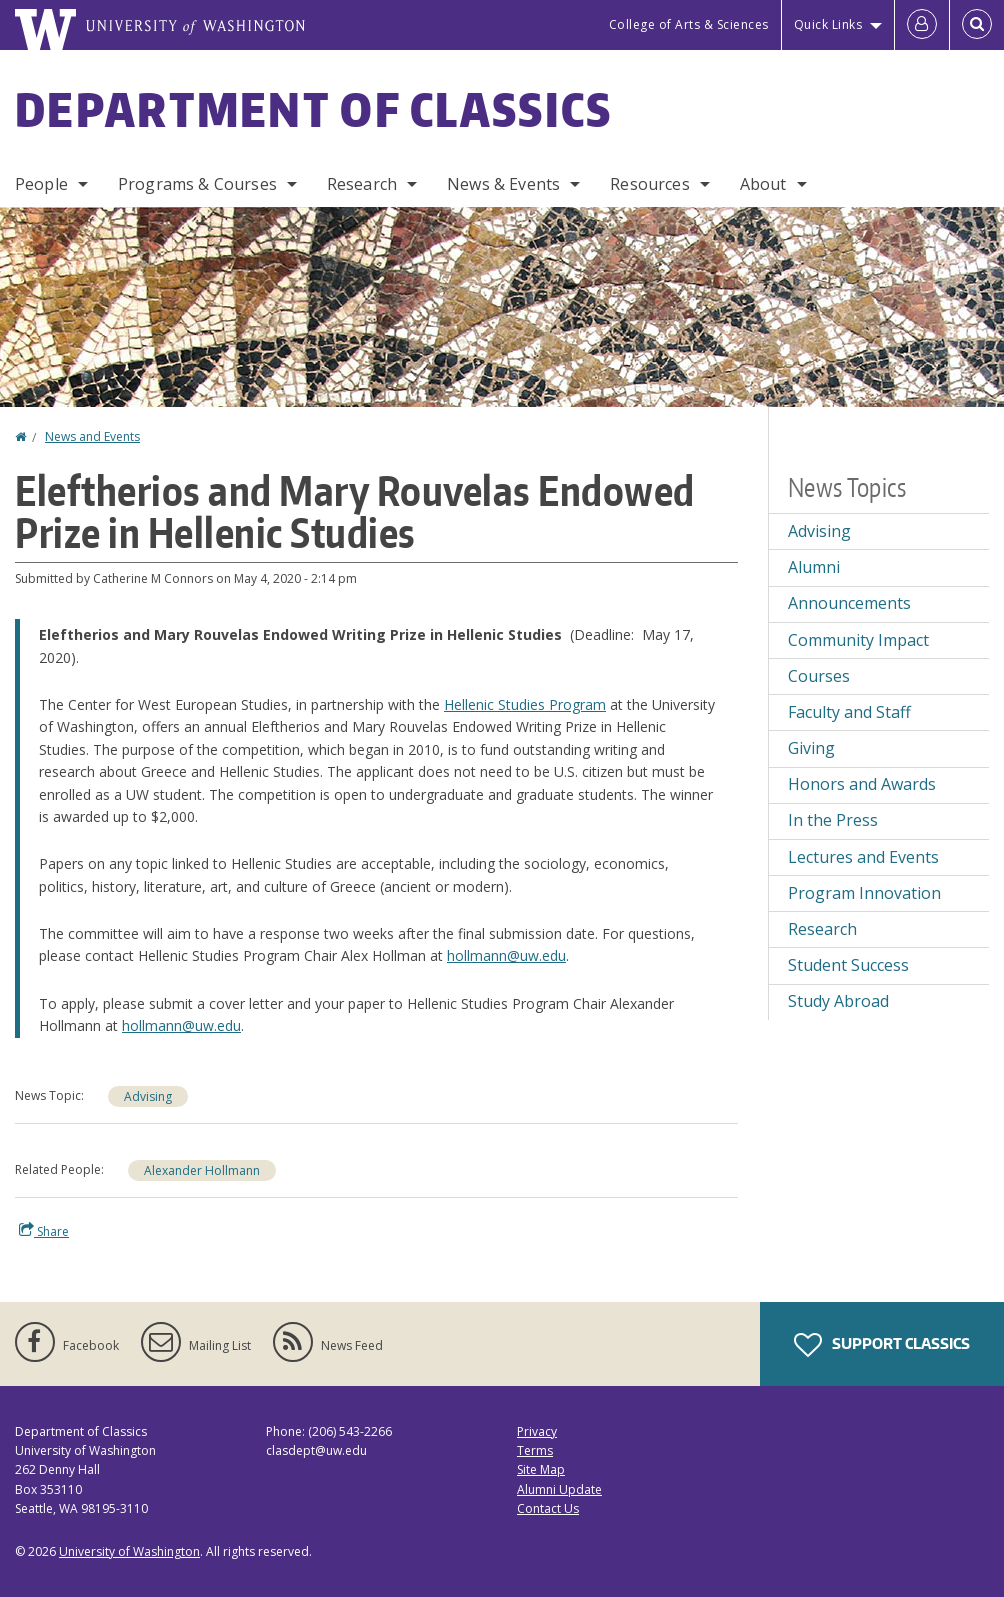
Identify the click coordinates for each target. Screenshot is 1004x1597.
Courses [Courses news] (819, 676)
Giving (811, 748)
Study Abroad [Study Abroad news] (838, 1001)
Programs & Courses (197, 184)
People (41, 184)
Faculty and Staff (849, 712)
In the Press (833, 820)
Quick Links (828, 24)
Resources (649, 184)
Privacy (537, 1431)
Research (362, 184)
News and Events (92, 436)
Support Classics (882, 1345)
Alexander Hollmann (202, 1170)
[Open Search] (977, 25)
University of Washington (129, 1551)
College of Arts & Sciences (689, 24)
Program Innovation (864, 893)
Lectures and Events (863, 857)
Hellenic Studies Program (525, 704)
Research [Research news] (822, 929)
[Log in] (922, 25)
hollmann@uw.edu (506, 955)
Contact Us (548, 1508)
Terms (535, 1450)
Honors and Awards (862, 784)
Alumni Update (559, 1489)
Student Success (848, 965)
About (763, 184)
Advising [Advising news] (148, 1096)
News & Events (503, 184)
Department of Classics (314, 109)
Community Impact (858, 640)
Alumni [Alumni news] (814, 567)
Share (44, 1231)
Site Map (541, 1469)
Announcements (849, 603)
